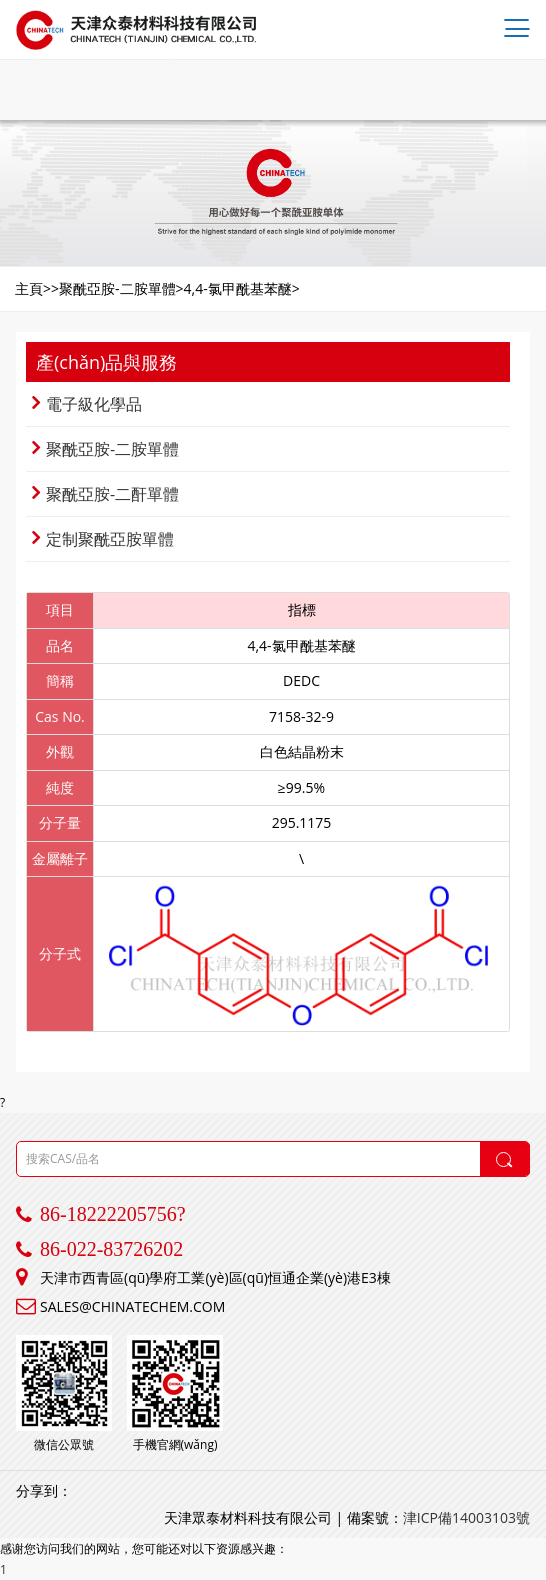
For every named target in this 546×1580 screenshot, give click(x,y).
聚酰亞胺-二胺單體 (105, 449)
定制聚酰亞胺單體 (103, 539)
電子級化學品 (87, 404)
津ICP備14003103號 (466, 1517)
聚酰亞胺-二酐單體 (105, 494)
